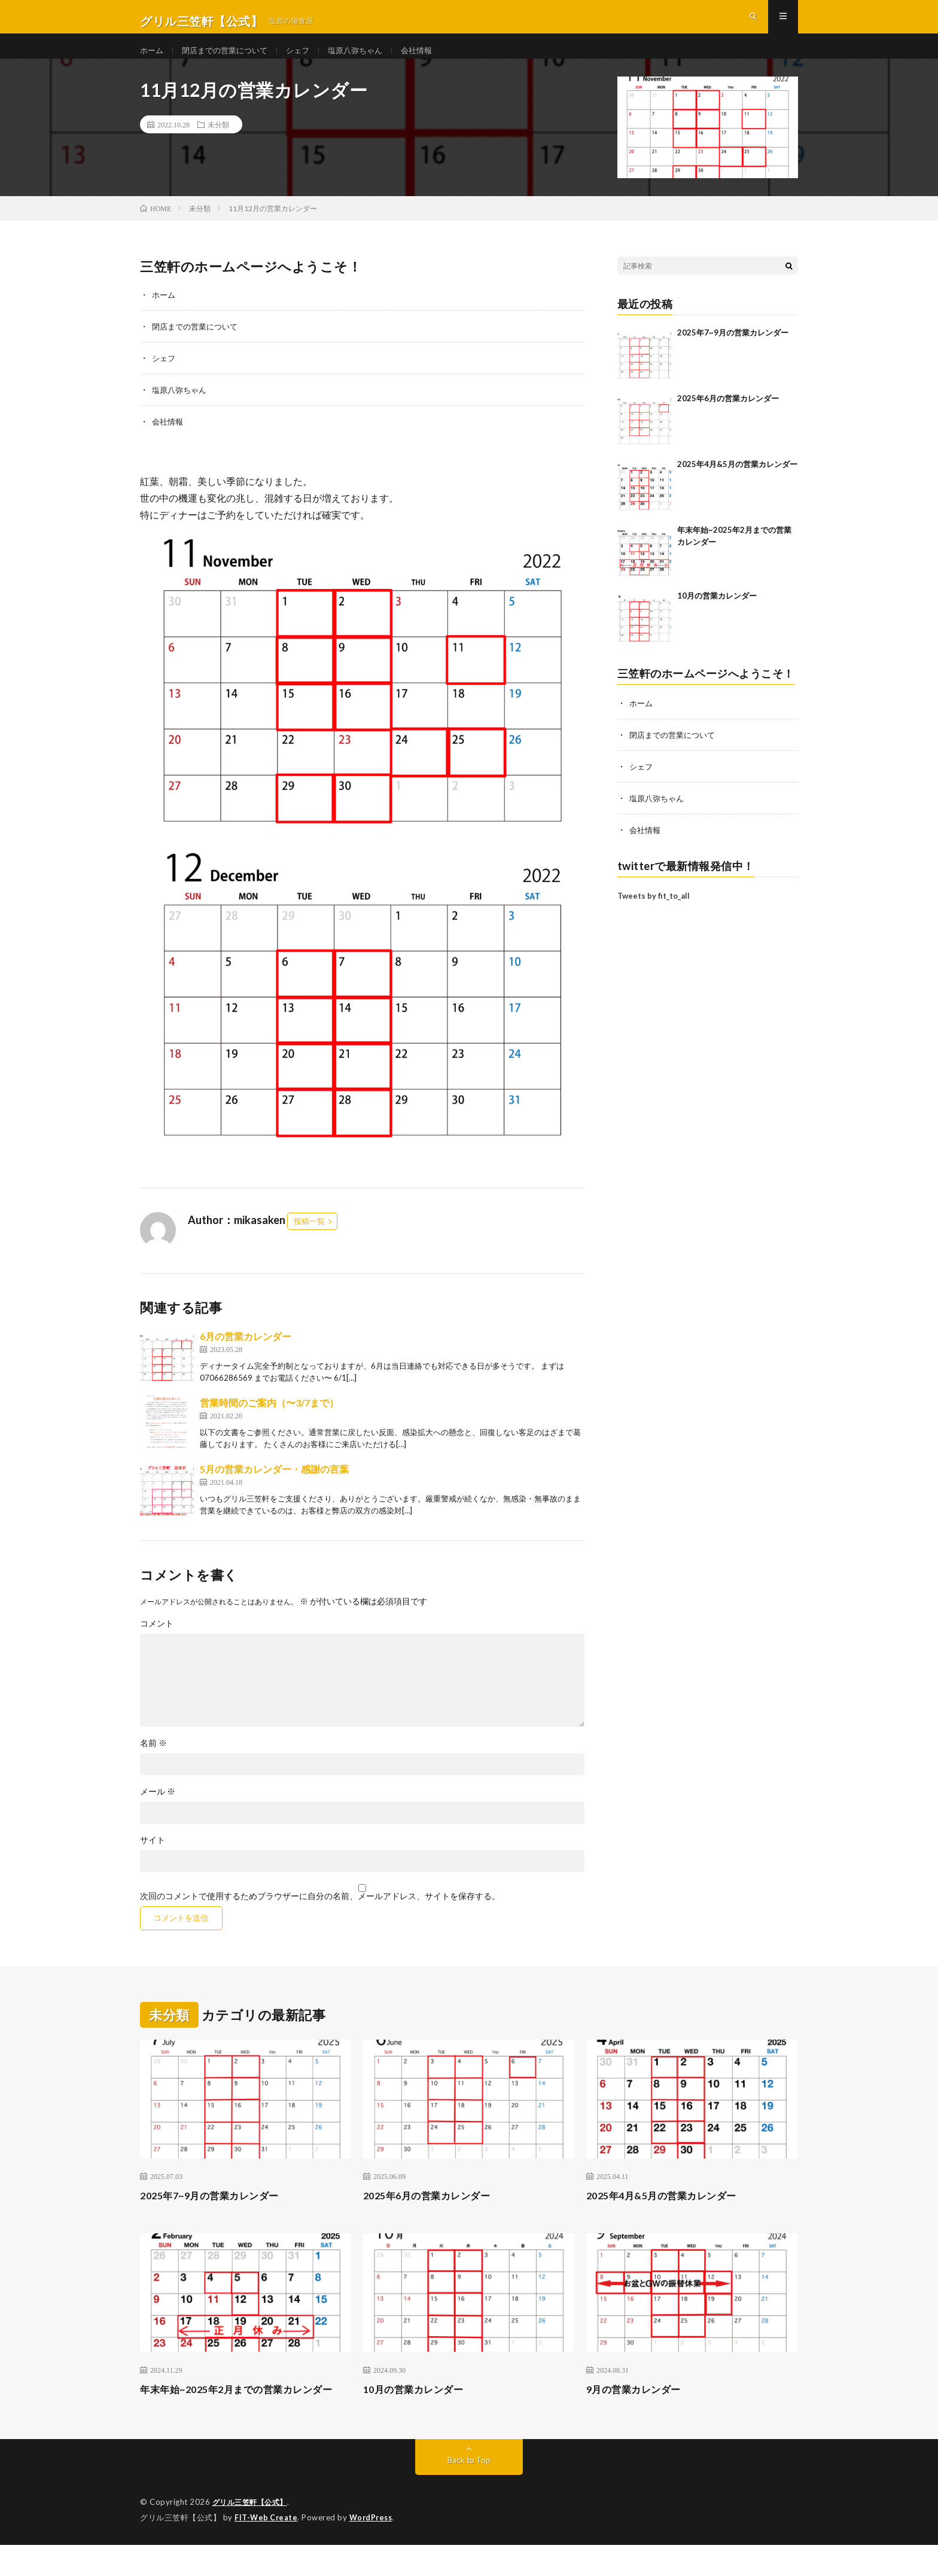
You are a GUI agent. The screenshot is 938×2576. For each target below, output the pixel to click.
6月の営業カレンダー (245, 1353)
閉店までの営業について (230, 59)
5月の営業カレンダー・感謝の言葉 (274, 1485)
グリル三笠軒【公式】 (252, 2534)
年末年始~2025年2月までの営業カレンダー (242, 2413)
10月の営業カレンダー (717, 614)
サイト (152, 1856)
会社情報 (432, 59)
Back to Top (469, 2492)
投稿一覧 (309, 1238)
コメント (156, 1640)
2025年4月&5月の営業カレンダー (737, 483)
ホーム (152, 59)
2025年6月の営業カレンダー (728, 417)
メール (157, 1808)
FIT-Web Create (266, 2549)
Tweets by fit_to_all (653, 912)
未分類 (218, 143)
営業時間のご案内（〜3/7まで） (269, 1419)
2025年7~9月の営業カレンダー (732, 351)
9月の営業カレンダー (639, 2405)
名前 (153, 1760)
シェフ (306, 59)
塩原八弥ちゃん (367, 59)
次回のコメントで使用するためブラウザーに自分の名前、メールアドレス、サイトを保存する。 (320, 1913)
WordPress (374, 2549)
